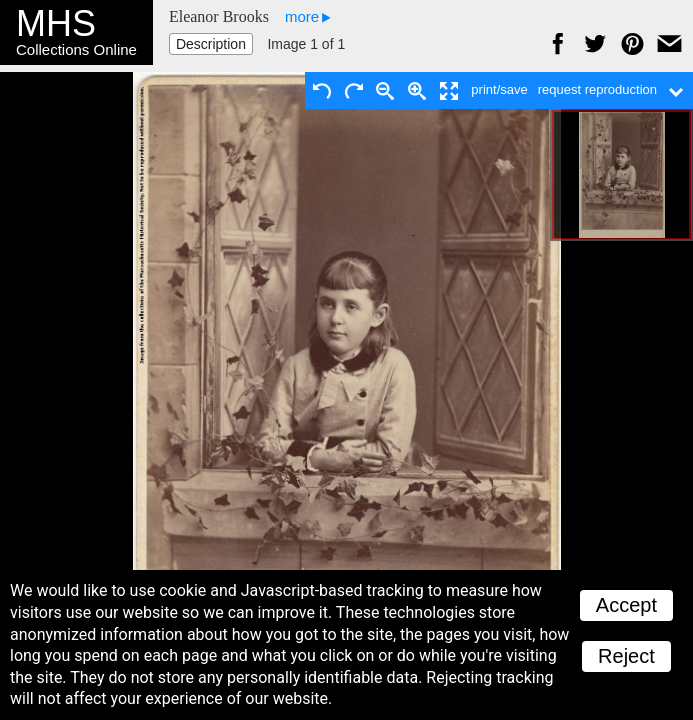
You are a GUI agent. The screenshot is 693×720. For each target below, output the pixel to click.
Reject (626, 656)
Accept (626, 605)
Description (211, 44)
